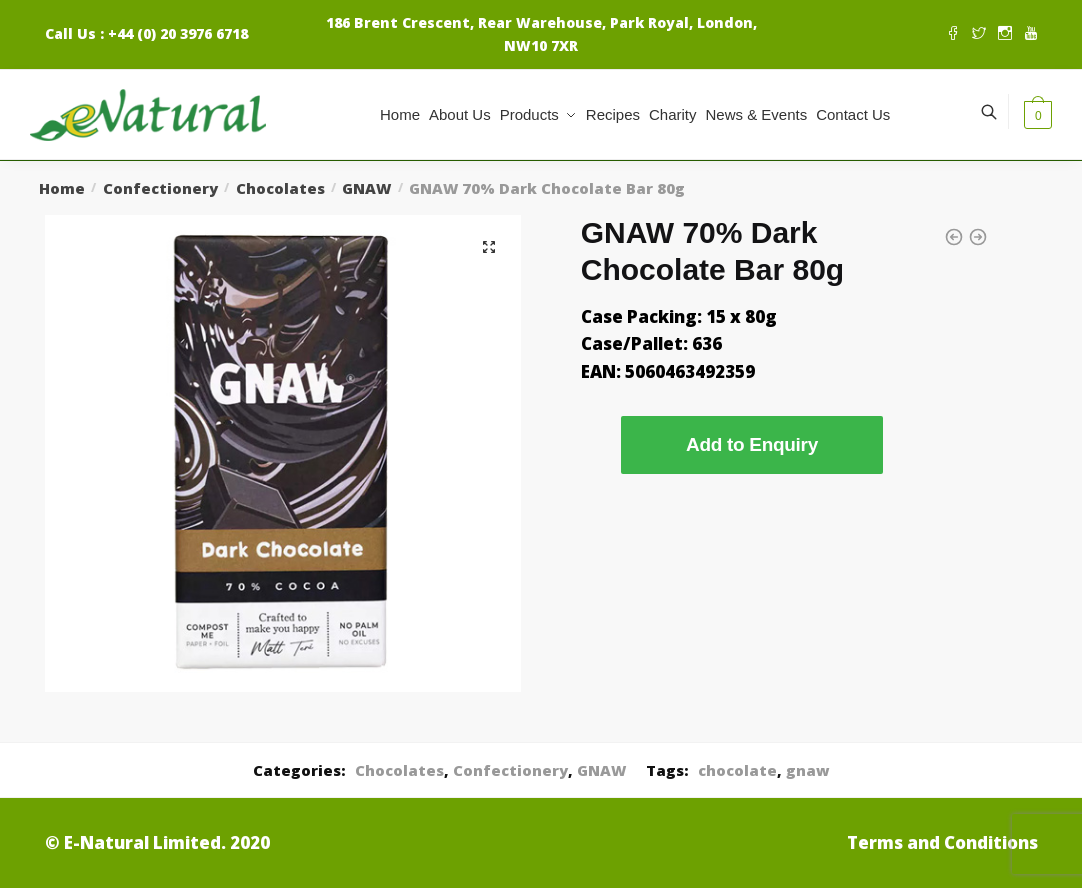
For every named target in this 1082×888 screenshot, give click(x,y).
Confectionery (160, 188)
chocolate (737, 770)
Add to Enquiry (752, 444)
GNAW (366, 188)
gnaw (808, 770)
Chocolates (280, 188)
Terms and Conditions (942, 842)
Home (62, 188)
